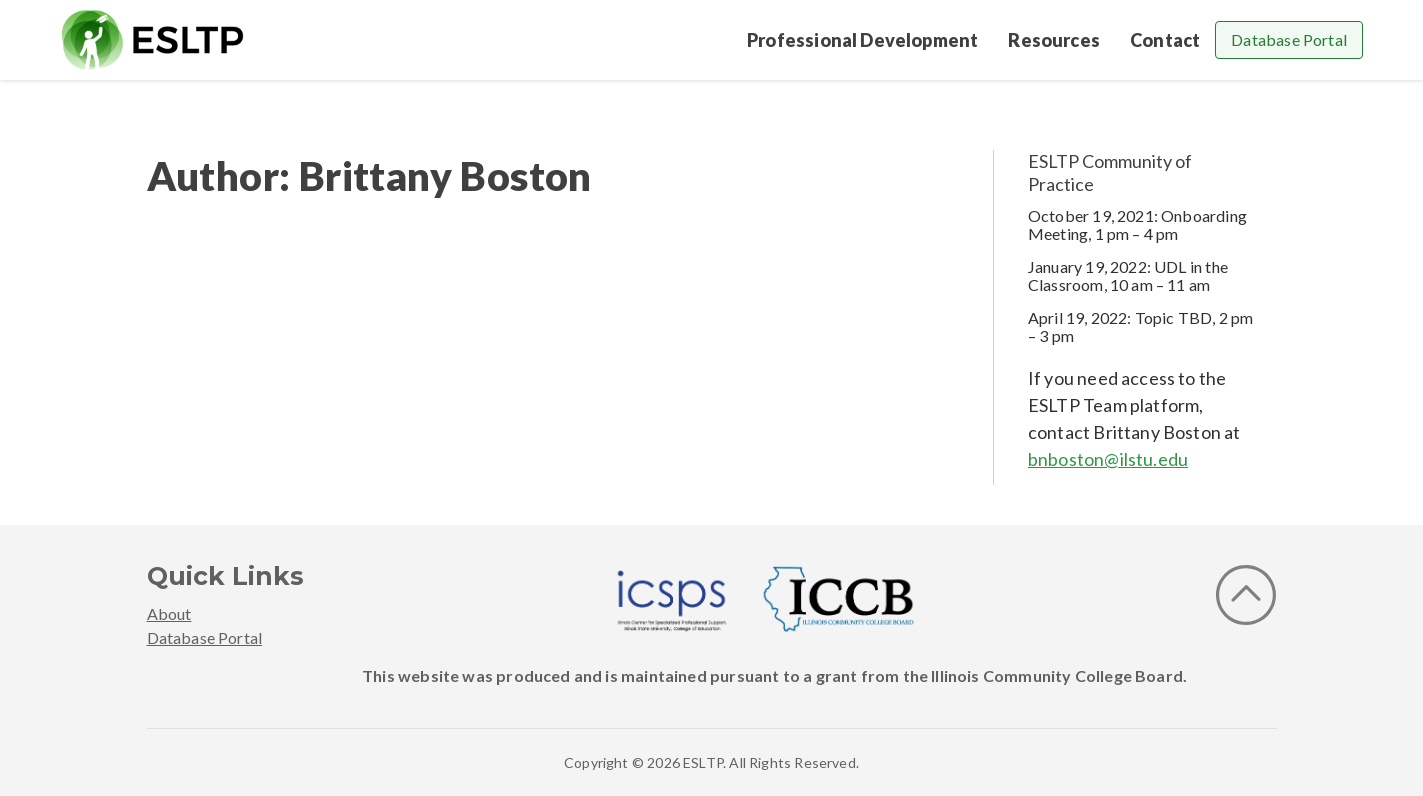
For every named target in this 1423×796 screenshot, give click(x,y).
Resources (1054, 40)
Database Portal (1289, 39)
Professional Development (862, 40)
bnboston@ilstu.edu (1108, 459)
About (169, 613)
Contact (1165, 40)
